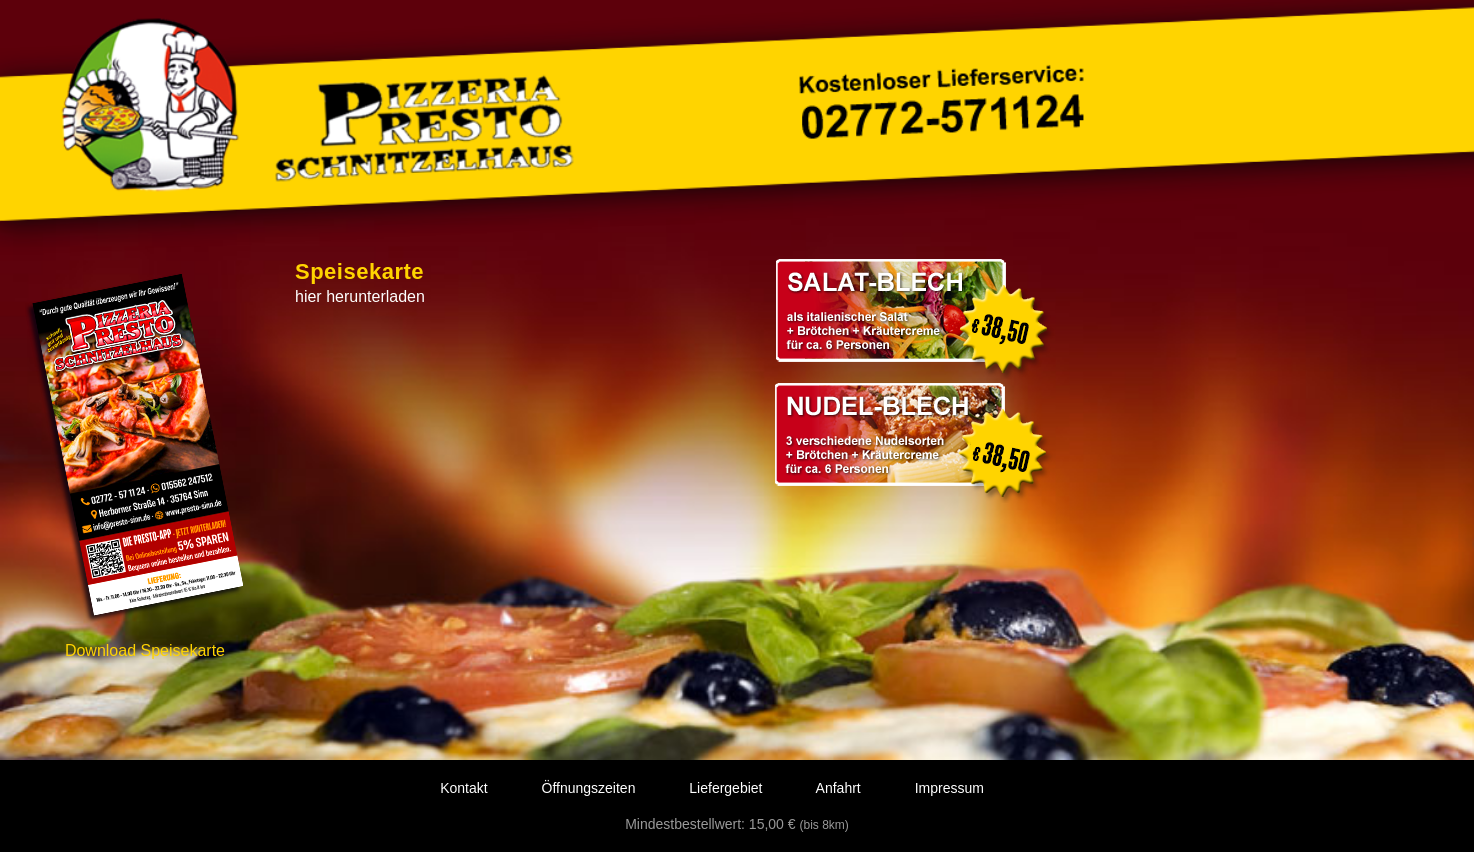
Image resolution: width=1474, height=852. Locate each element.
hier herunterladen (360, 296)
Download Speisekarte (145, 650)
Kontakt (463, 788)
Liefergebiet (725, 788)
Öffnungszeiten (589, 788)
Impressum (949, 788)
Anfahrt (838, 788)
